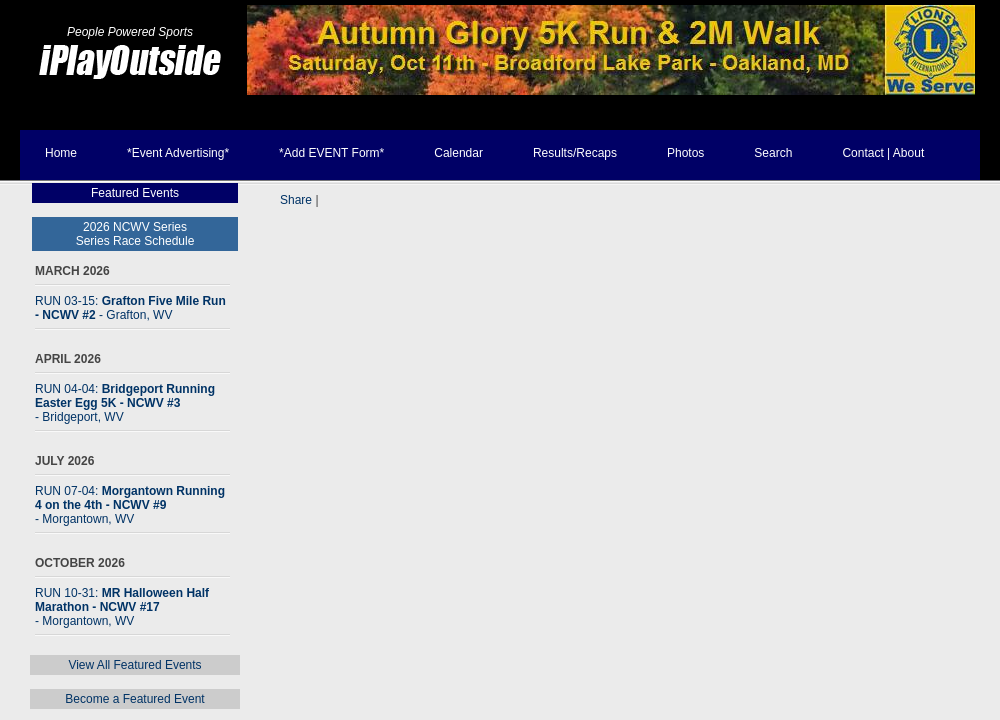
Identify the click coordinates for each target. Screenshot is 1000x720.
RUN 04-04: (125, 403)
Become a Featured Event (134, 699)
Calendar (458, 153)
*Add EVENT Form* (331, 153)
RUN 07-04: (130, 505)
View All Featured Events (134, 665)
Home (61, 153)
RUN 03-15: (130, 308)
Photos (685, 153)
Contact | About (883, 153)
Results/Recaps (575, 153)
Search (773, 153)
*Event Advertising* (178, 153)
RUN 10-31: (122, 607)
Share (296, 200)
